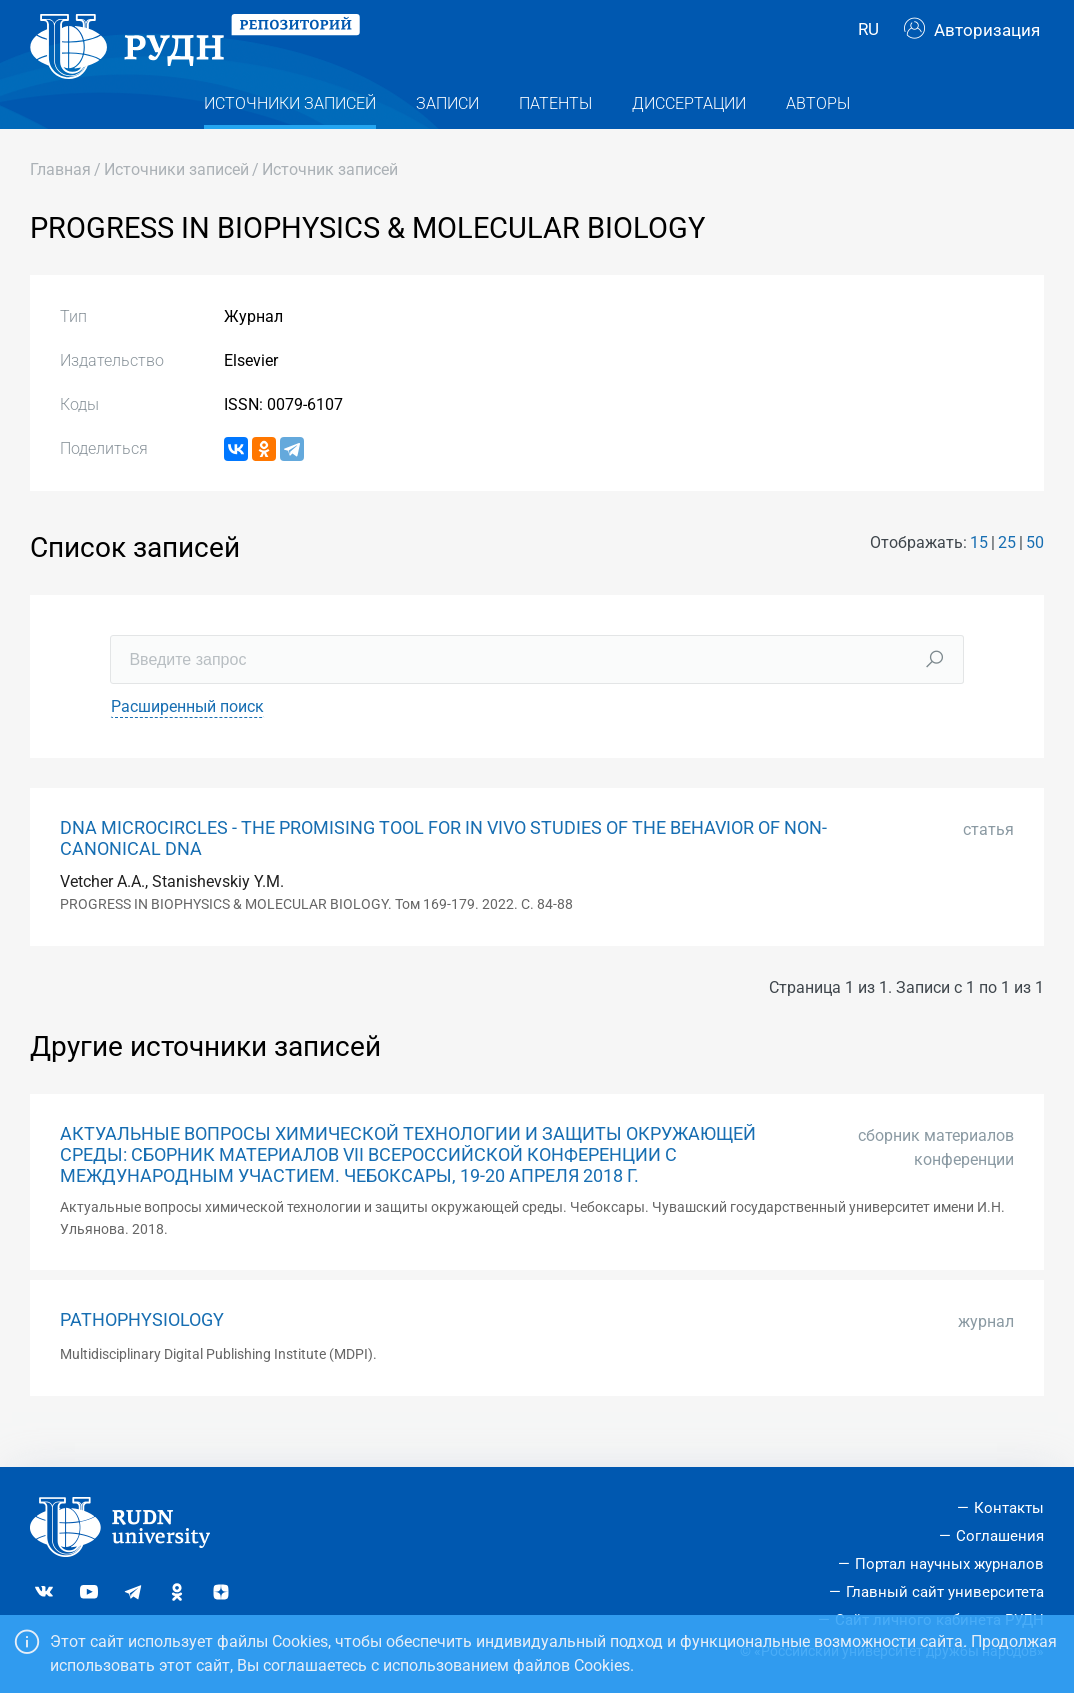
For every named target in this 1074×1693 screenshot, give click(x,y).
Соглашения (1000, 1536)
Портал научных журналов (949, 1564)
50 (1035, 574)
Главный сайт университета (945, 1592)
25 (1007, 574)
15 (979, 574)
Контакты (1009, 1508)
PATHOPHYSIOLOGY (142, 1351)
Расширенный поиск (187, 737)
